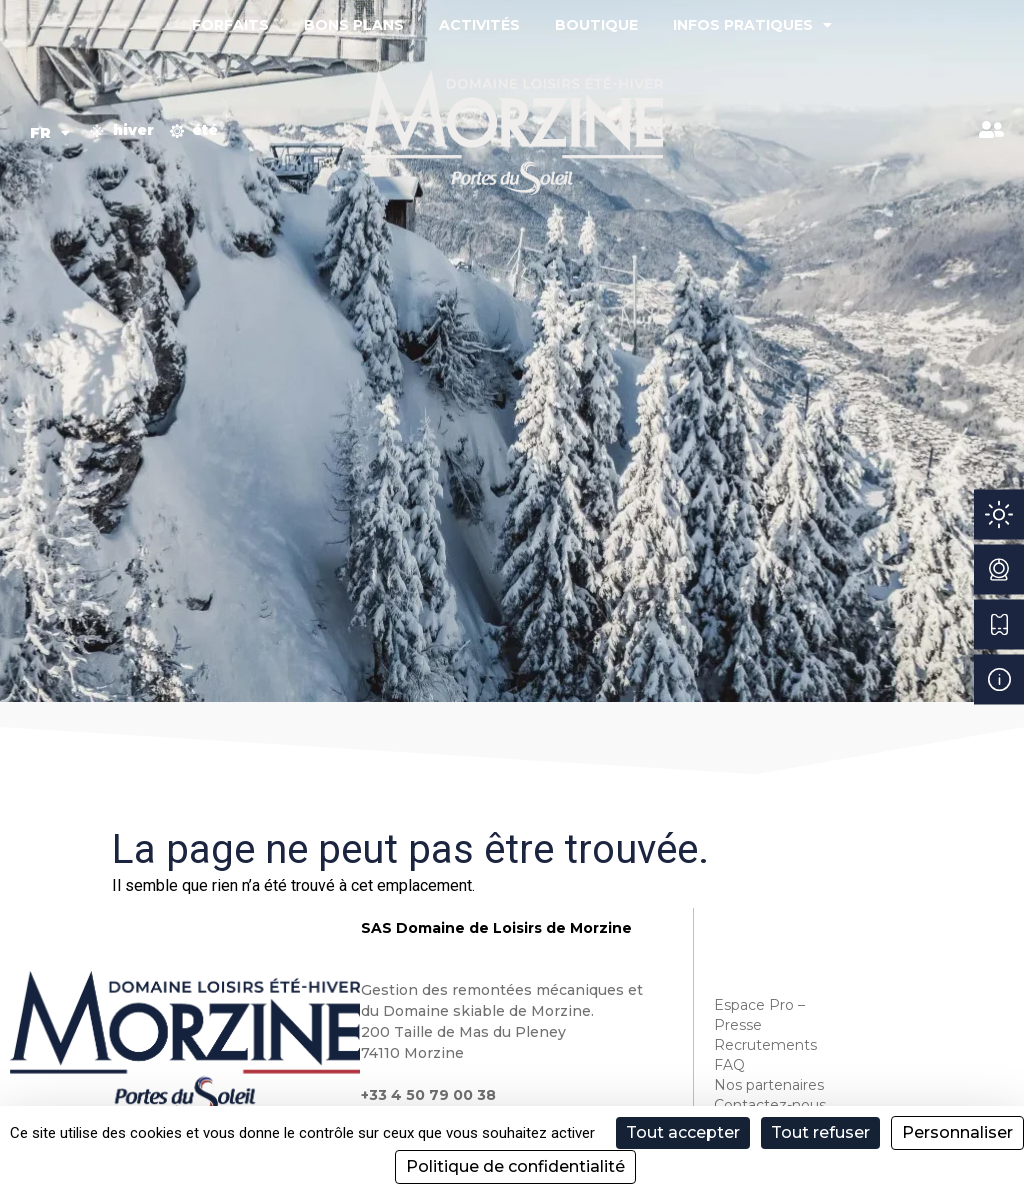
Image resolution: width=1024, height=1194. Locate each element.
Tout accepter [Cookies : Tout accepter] (683, 1132)
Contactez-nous (770, 1105)
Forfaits (230, 25)
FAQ (729, 1065)
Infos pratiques (752, 25)
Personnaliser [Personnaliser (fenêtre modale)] (957, 1132)
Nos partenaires (769, 1085)
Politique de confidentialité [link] (515, 1166)
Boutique (596, 25)
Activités (479, 25)
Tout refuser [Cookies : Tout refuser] (820, 1132)
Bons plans (354, 25)
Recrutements (765, 1045)
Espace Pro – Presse (759, 1015)
